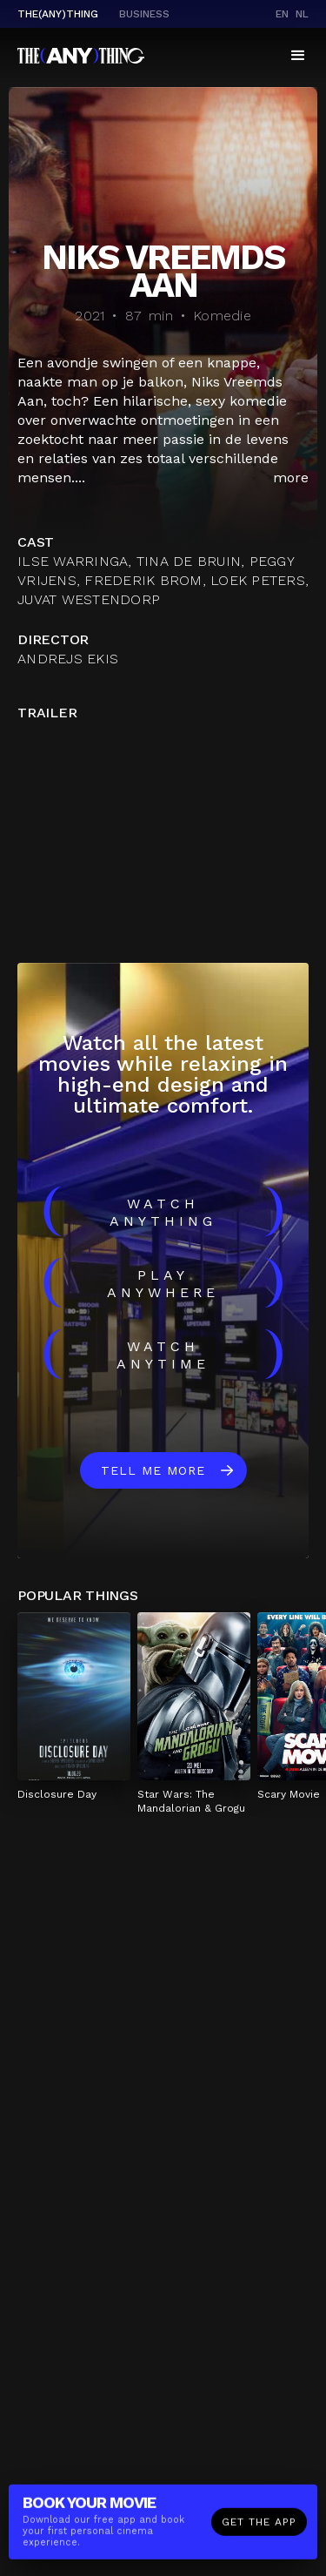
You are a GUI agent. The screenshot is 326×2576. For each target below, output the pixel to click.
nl (302, 14)
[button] (298, 56)
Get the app (259, 2524)
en (282, 14)
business (144, 14)
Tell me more (153, 1470)
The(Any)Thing (57, 14)
